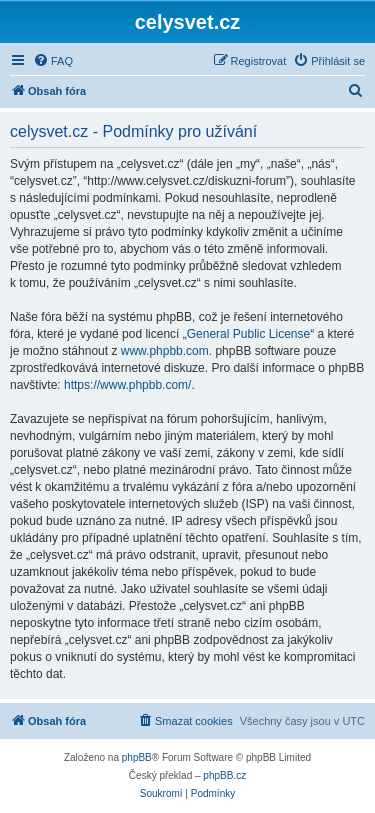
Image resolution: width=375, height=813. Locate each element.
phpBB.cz (224, 775)
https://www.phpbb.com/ (127, 385)
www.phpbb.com (165, 351)
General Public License (248, 334)
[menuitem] (53, 61)
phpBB (137, 757)
